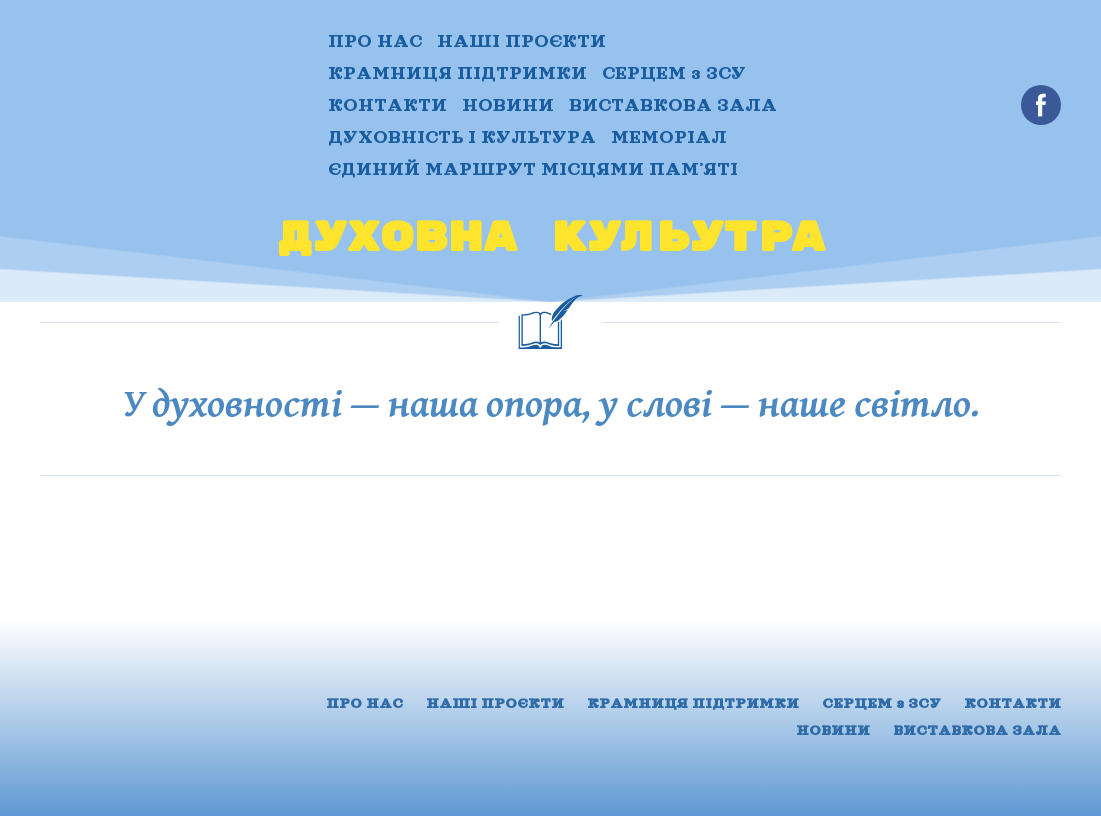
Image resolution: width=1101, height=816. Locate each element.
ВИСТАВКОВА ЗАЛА (673, 105)
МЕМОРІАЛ (669, 137)
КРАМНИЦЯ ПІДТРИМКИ (457, 73)
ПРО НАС (375, 41)
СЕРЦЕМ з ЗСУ (674, 73)
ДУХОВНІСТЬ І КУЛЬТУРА (462, 137)
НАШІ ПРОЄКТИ (521, 41)
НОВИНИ (508, 105)
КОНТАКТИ (387, 105)
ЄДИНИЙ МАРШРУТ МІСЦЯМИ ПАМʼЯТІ (533, 169)
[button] (1041, 105)
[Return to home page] (169, 105)
